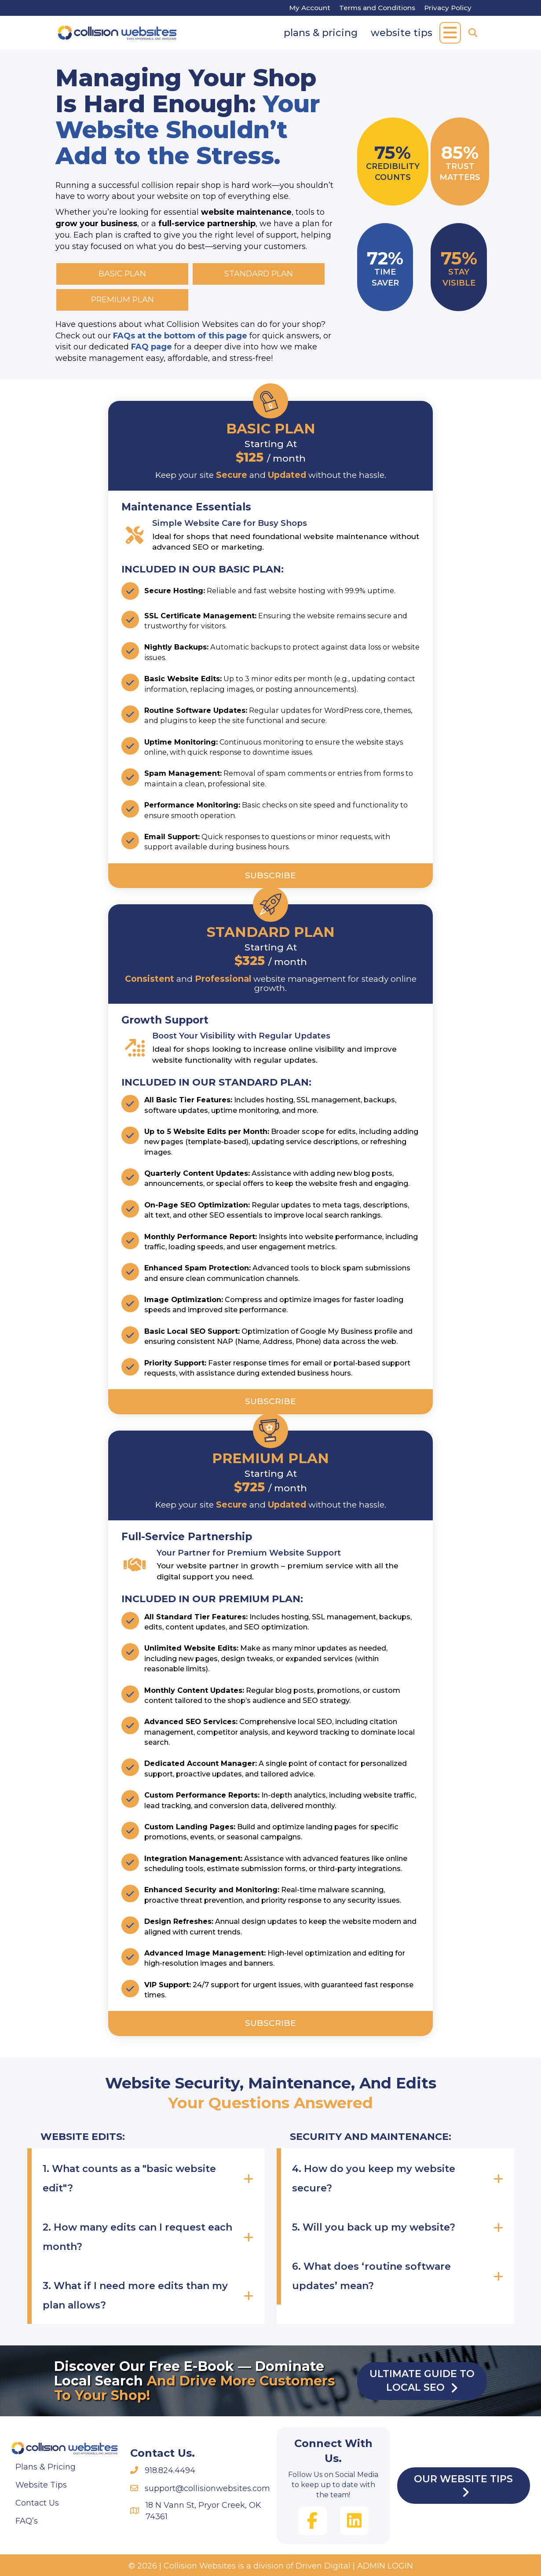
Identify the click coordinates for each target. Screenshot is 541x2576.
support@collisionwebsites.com (207, 2488)
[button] (450, 33)
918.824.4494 (170, 2470)
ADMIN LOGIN (385, 2566)
